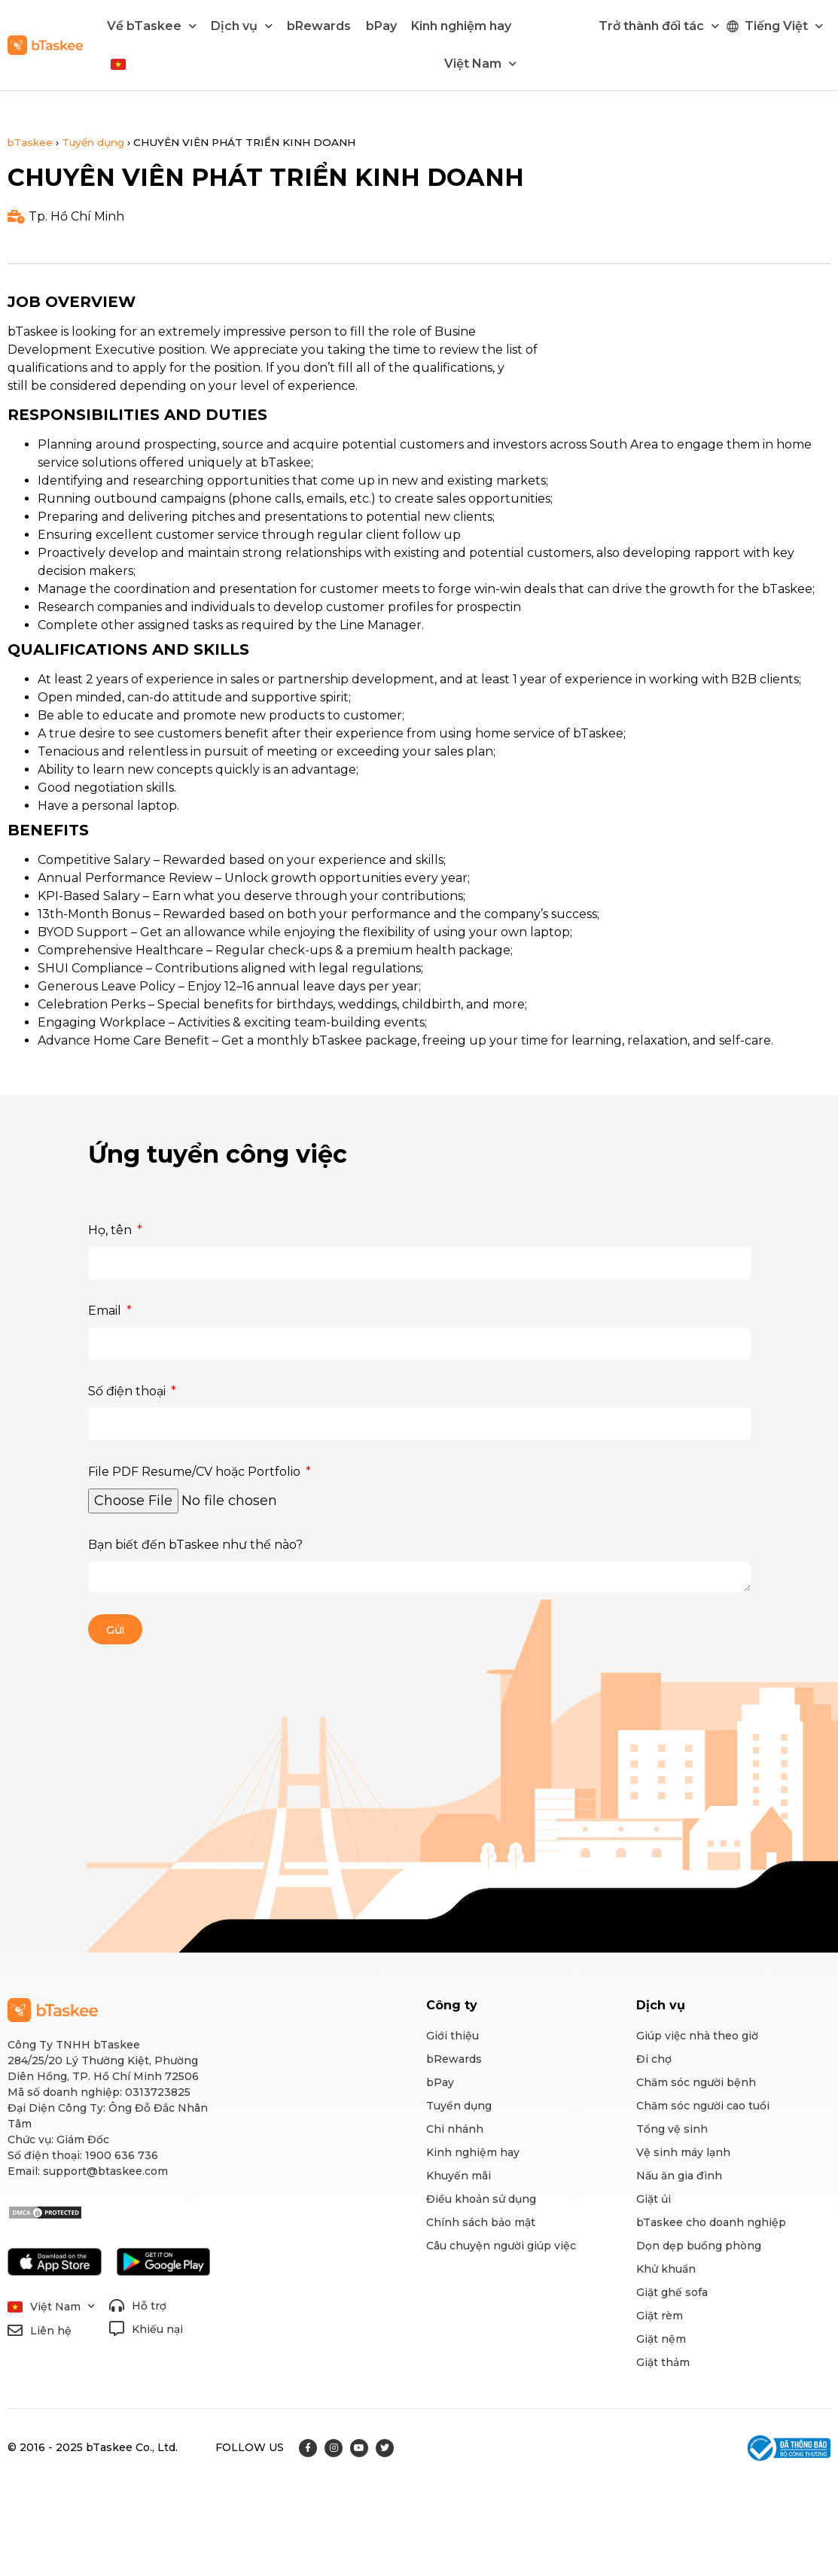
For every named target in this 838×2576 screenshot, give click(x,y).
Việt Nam (480, 63)
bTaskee (30, 142)
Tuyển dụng (93, 142)
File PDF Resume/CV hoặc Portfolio (195, 1471)
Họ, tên (111, 1230)
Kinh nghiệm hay (461, 26)
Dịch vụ (242, 26)
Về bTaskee (152, 26)
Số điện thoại (128, 1391)
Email (106, 1310)
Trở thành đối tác (659, 26)
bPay (381, 26)
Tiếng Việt (784, 26)
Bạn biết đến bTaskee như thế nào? (195, 1544)
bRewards (319, 26)
